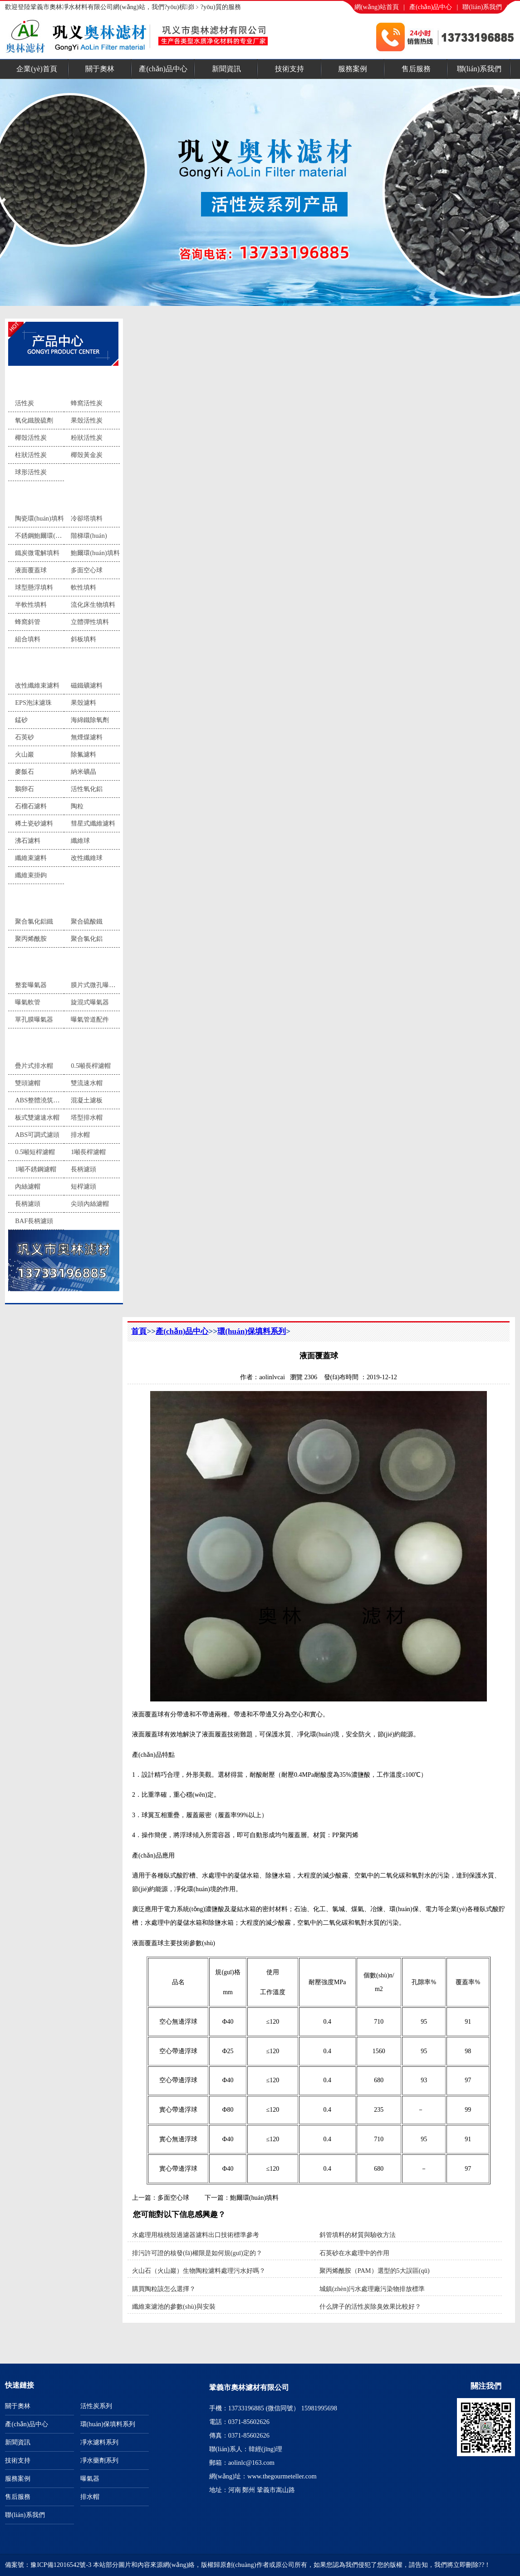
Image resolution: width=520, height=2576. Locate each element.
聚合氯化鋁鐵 (34, 921)
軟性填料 (83, 587)
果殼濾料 (83, 702)
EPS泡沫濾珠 (33, 702)
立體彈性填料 (90, 621)
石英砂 (24, 737)
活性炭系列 (35, 381)
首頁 (139, 1331)
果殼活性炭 (87, 420)
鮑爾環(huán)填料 (95, 552)
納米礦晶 (83, 771)
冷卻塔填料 (87, 518)
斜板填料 (83, 639)
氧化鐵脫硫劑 (34, 420)
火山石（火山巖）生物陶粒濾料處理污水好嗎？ (198, 2270)
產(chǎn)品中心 (430, 6)
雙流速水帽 (87, 1082)
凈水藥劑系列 (39, 900)
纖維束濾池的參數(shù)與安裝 (174, 2306)
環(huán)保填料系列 (48, 497)
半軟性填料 (31, 604)
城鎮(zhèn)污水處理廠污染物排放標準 (372, 2288)
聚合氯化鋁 (87, 938)
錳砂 (21, 719)
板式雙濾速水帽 (37, 1117)
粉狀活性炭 (87, 437)
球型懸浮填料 (34, 587)
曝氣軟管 (27, 1002)
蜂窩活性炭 (87, 403)
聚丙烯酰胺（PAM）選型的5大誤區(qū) (374, 2270)
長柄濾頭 (83, 1169)
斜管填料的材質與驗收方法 (357, 2234)
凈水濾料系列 (39, 664)
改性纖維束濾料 (37, 685)
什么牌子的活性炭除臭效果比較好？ (370, 2306)
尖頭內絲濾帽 (90, 1203)
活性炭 (24, 403)
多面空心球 (87, 570)
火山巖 (24, 754)
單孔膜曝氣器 (34, 1019)
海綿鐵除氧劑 (90, 719)
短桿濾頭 (83, 1186)
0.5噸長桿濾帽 (91, 1065)
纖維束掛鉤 (31, 875)
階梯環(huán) (89, 535)
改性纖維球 (87, 857)
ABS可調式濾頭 (37, 1134)
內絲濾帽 (27, 1186)
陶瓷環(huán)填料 (39, 518)
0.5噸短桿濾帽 (35, 1151)
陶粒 (77, 806)
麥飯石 (24, 771)
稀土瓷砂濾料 (34, 823)
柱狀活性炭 (31, 454)
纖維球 (80, 840)
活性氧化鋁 (87, 788)
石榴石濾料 (31, 806)
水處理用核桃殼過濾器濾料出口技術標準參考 (195, 2234)
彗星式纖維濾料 (93, 823)
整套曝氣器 (31, 984)
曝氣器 (28, 963)
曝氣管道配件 (90, 1019)
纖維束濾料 (31, 857)
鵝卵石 (24, 788)
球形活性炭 (31, 472)
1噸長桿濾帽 (88, 1151)
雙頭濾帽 (27, 1082)
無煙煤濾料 (87, 737)
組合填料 (27, 639)
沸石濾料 (27, 840)
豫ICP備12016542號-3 (60, 2564)
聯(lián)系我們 (482, 6)
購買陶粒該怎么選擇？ (164, 2288)
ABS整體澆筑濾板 (40, 1100)
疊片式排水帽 (34, 1065)
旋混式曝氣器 (90, 1002)
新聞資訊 (226, 69)
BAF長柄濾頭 (34, 1220)
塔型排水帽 (87, 1117)
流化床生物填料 (93, 604)
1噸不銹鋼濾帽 (35, 1169)
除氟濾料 (83, 754)
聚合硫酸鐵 (87, 921)
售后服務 (416, 69)
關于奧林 (99, 69)
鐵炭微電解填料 (37, 552)
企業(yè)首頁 (36, 69)
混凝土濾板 (87, 1100)
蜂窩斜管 (27, 621)
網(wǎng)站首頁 (376, 6)
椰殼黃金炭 (87, 454)
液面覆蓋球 (31, 570)
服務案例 (352, 69)
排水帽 (28, 1044)
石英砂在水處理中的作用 (354, 2252)
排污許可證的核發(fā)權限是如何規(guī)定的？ (197, 2252)
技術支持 (289, 69)
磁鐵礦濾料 (87, 685)
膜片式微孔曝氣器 (96, 984)
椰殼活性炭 (31, 437)
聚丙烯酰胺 (31, 938)
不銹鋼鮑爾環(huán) (42, 535)
